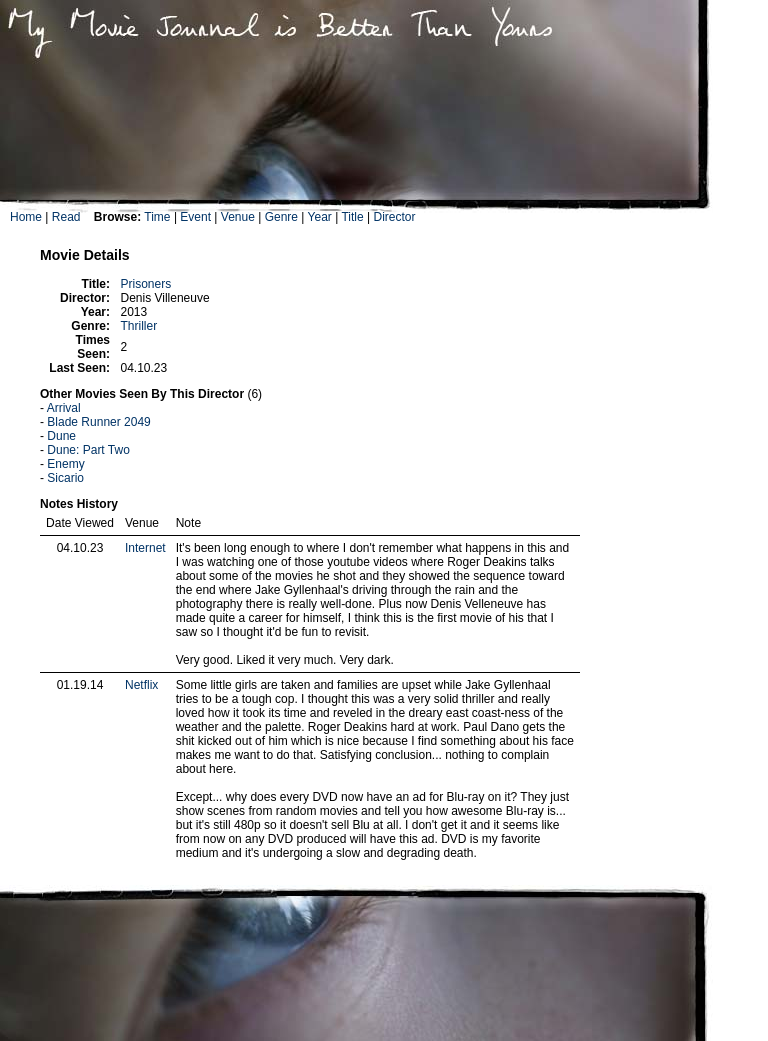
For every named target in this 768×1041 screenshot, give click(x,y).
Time (157, 217)
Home (26, 217)
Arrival (64, 408)
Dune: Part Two (88, 450)
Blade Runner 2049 (98, 422)
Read (66, 217)
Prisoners (145, 284)
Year (320, 217)
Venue (238, 217)
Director (394, 217)
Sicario (65, 478)
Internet (145, 548)
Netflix (141, 685)
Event (195, 217)
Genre (281, 217)
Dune (61, 436)
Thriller (138, 326)
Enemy (65, 464)
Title (352, 217)
